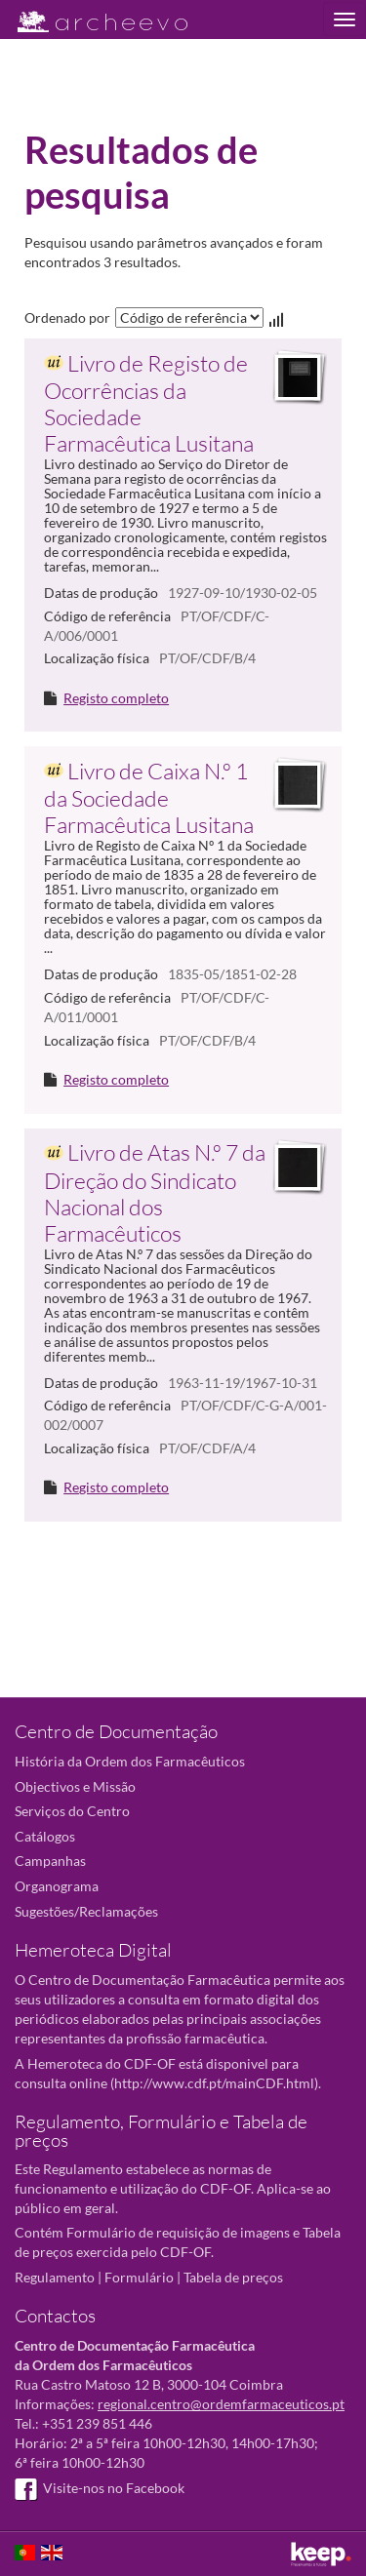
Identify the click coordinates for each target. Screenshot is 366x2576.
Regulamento (55, 2277)
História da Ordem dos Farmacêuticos (130, 1761)
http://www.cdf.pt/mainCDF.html (214, 2083)
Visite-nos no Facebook (99, 2487)
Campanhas (50, 1860)
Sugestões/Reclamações (86, 1911)
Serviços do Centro (72, 1811)
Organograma (57, 1886)
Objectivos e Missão (75, 1786)
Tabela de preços (233, 2277)
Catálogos (45, 1836)
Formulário (139, 2277)
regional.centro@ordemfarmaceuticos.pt (221, 2404)
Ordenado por (67, 317)
